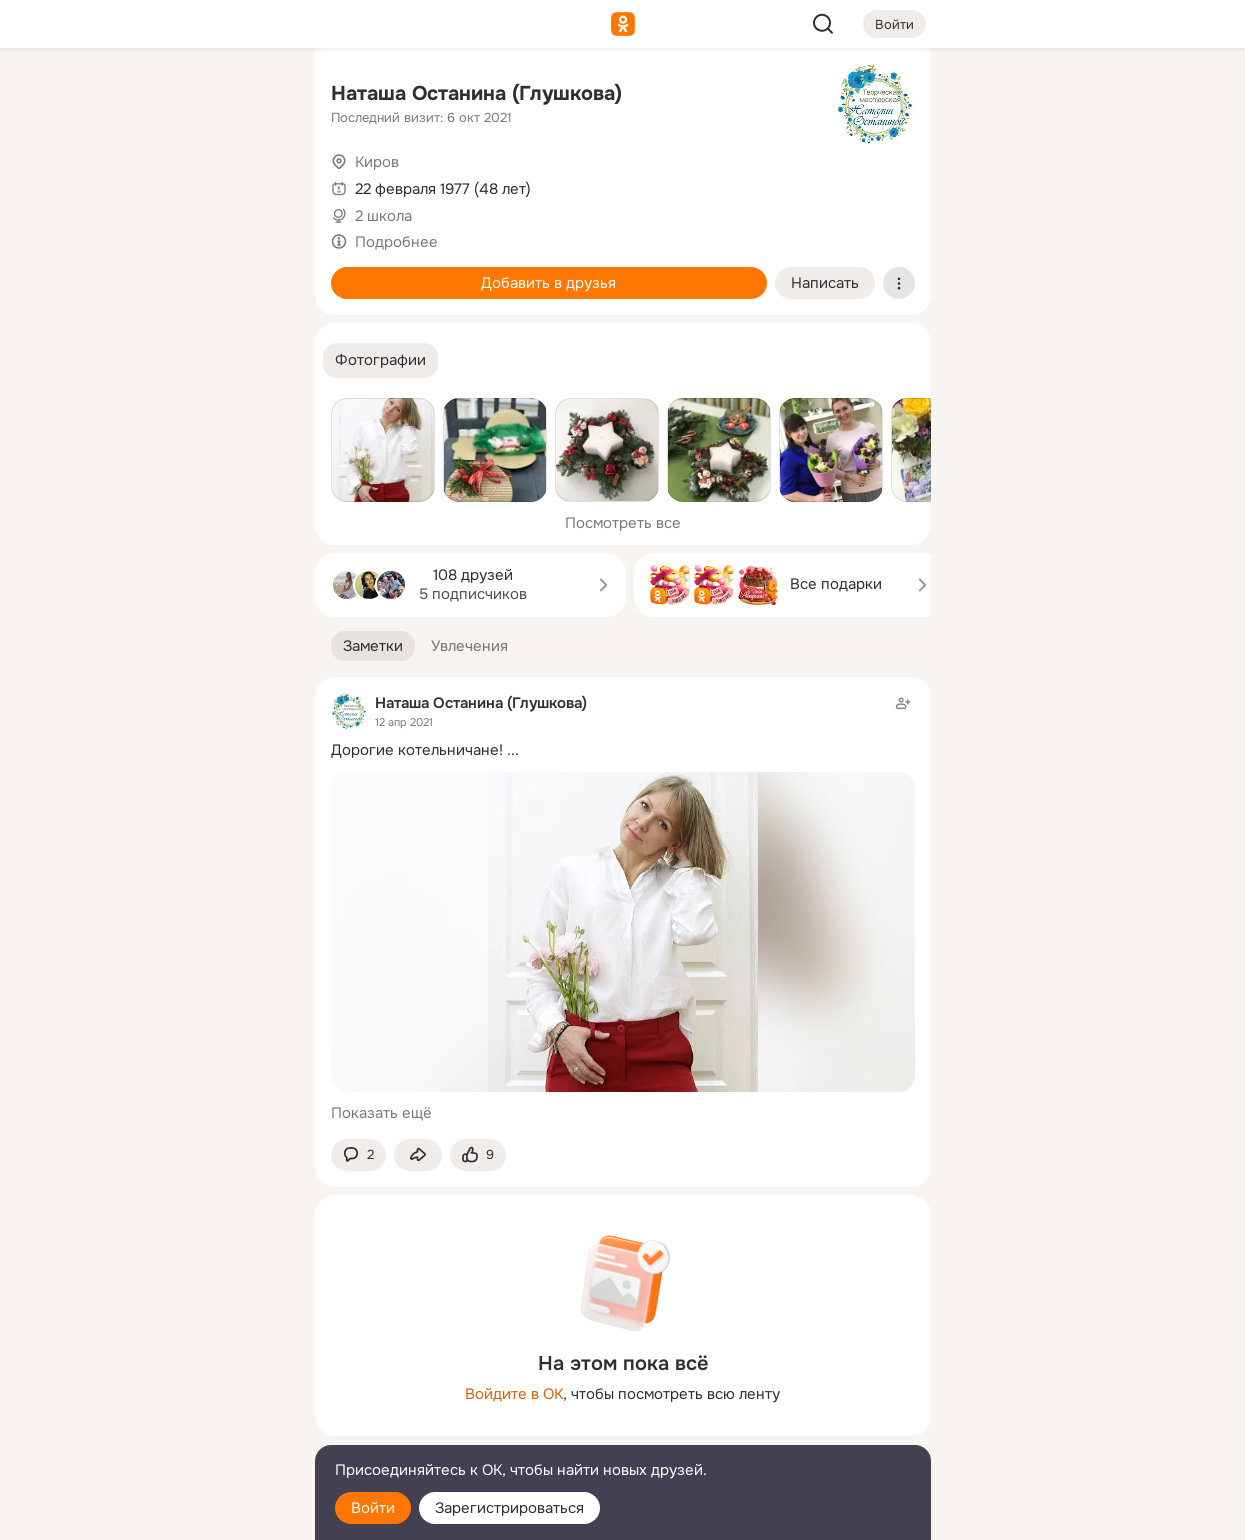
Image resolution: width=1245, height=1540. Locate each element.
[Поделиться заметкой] (418, 1155)
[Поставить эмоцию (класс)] (478, 1155)
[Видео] (254, 184)
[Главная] (79, 96)
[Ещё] (167, 1385)
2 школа (383, 216)
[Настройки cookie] (167, 1513)
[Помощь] (79, 360)
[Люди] (166, 184)
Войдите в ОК (514, 1394)
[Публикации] (79, 184)
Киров (377, 162)
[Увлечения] (166, 96)
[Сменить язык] (167, 1428)
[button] (380, 360)
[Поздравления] (166, 272)
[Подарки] (79, 272)
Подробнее (396, 242)
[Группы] (254, 96)
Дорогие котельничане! (417, 750)
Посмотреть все (623, 523)
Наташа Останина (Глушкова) (476, 93)
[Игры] (254, 272)
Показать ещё (381, 1113)
